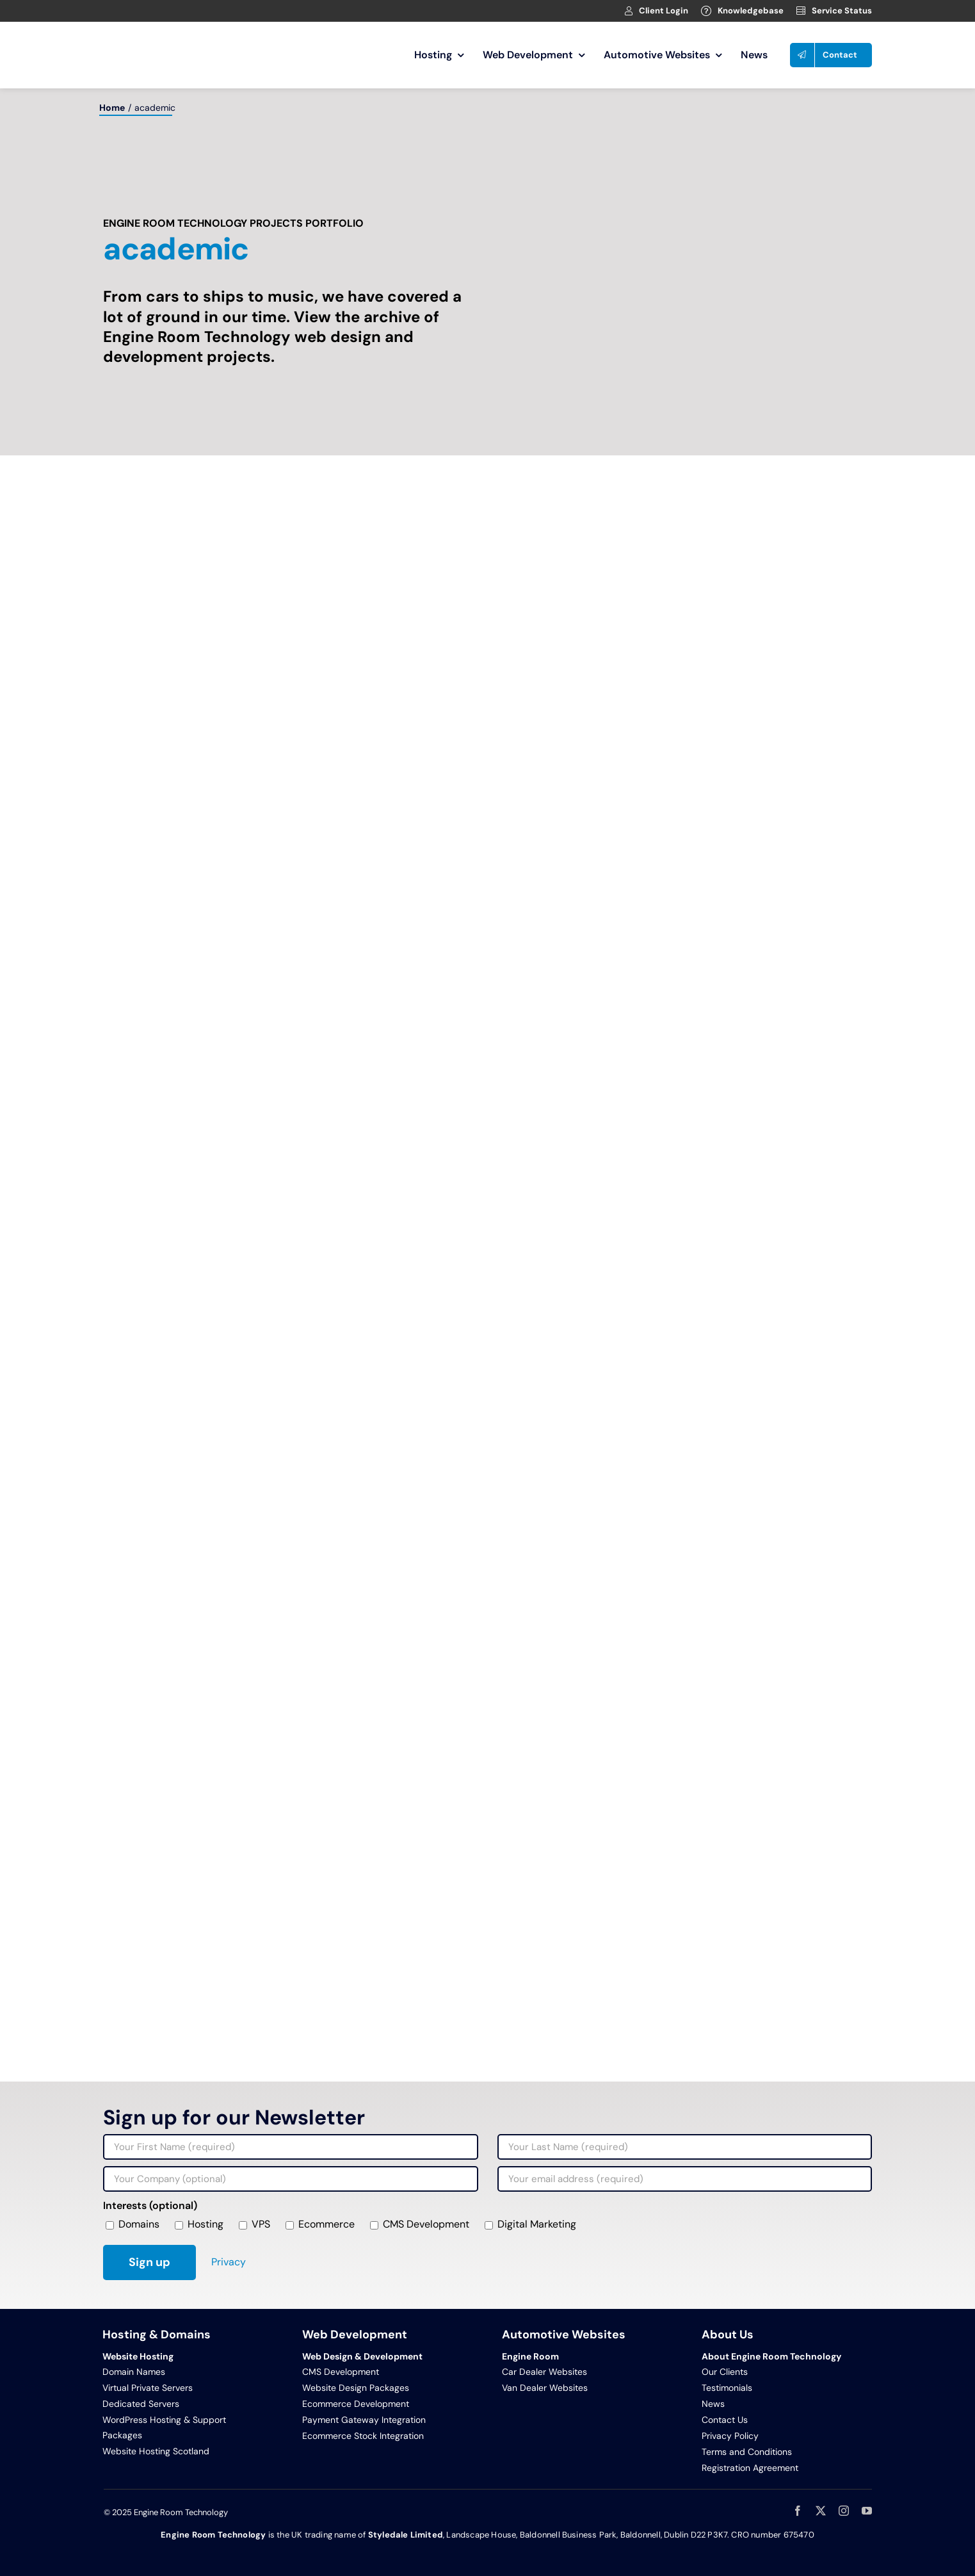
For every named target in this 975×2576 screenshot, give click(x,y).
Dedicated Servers (140, 2403)
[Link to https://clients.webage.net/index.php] (629, 10)
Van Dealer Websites (545, 2387)
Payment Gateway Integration (364, 2419)
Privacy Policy (730, 2435)
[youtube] (867, 2511)
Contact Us (725, 2419)
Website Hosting (137, 2356)
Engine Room (530, 2356)
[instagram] (844, 2511)
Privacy (228, 2262)
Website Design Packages (355, 2387)
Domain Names (133, 2371)
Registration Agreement (750, 2468)
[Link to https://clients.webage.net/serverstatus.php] (800, 10)
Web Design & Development (362, 2356)
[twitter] (821, 2511)
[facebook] (798, 2511)
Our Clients (725, 2371)
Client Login (663, 10)
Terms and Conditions (747, 2452)
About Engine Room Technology (771, 2356)
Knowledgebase (751, 10)
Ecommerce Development (355, 2403)
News (713, 2403)
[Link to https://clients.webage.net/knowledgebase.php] (706, 11)
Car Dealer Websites (544, 2371)
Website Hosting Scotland (155, 2451)
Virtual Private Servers (147, 2387)
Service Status (842, 10)
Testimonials (727, 2387)
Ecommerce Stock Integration (363, 2435)
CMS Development (340, 2371)
